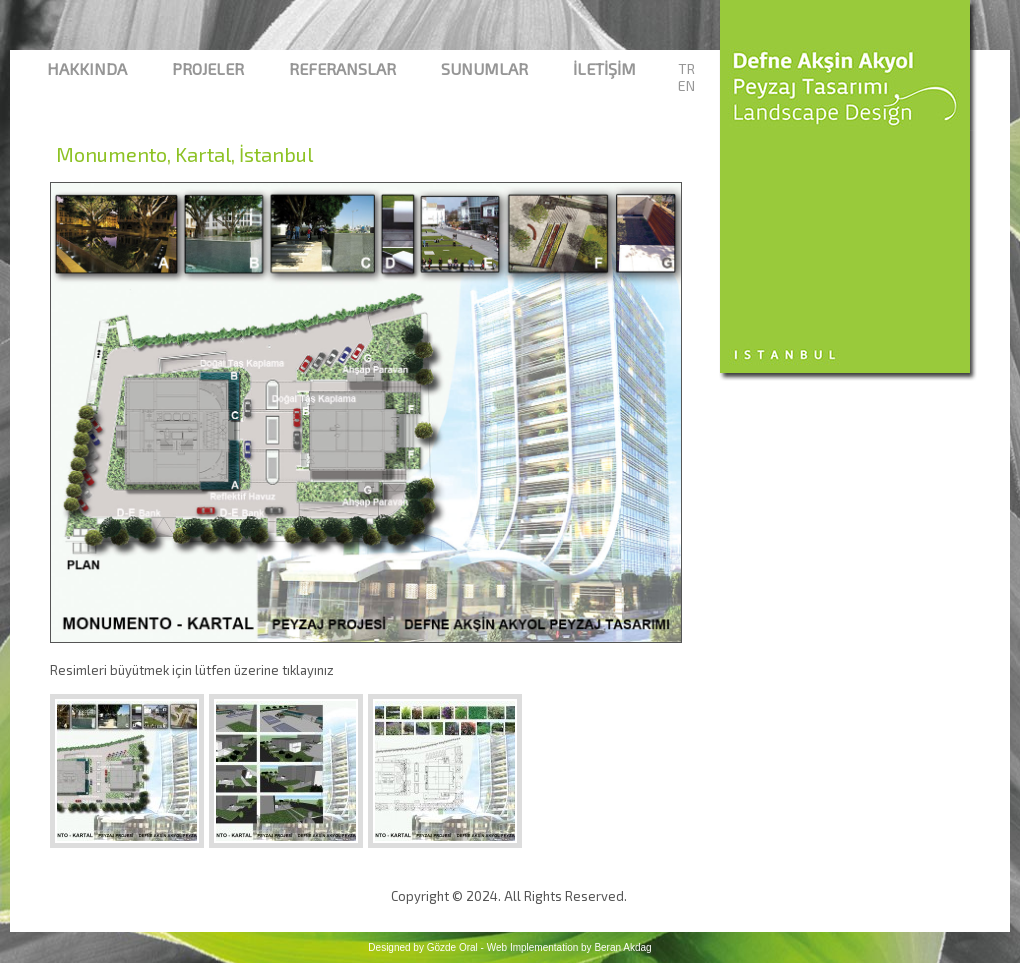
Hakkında (87, 68)
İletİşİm (604, 68)
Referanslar (342, 68)
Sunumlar (484, 68)
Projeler (208, 68)
